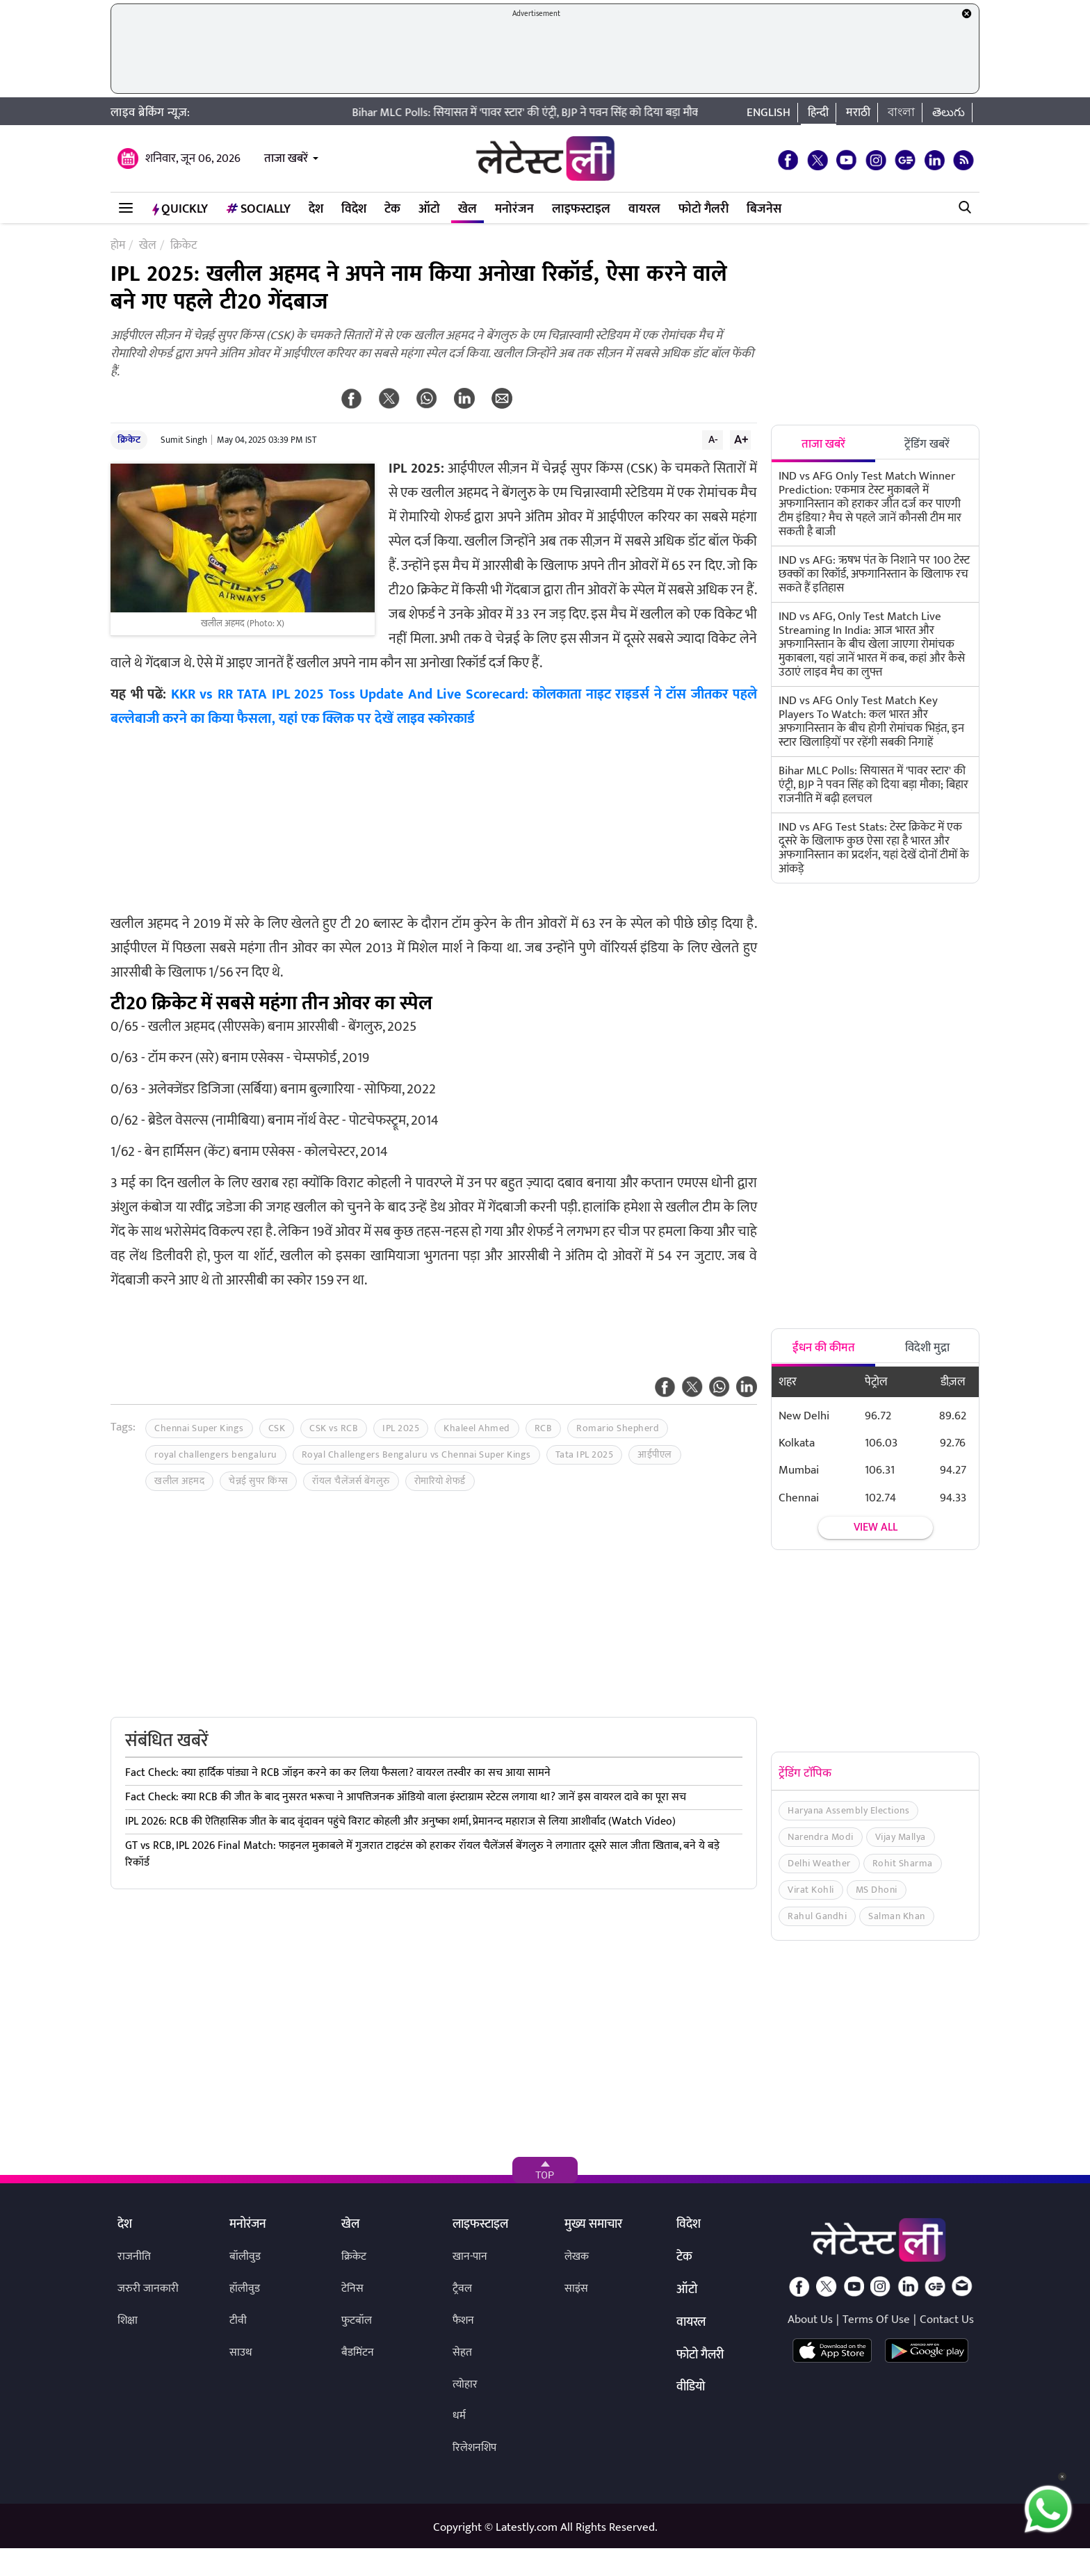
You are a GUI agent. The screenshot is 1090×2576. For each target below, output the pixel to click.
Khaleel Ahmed (477, 1428)
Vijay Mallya (900, 1837)
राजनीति (134, 2256)
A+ (741, 439)
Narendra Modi (821, 1837)
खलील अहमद (179, 1481)
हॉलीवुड (244, 2288)
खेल (467, 209)
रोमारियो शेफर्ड (440, 1481)
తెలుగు (948, 112)
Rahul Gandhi (817, 1916)
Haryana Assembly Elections (848, 1810)
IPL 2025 (400, 1428)
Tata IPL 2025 (584, 1454)
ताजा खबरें (286, 158)
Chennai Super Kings (199, 1428)
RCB (544, 1428)
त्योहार (465, 2384)
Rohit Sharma (902, 1863)
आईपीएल (654, 1454)
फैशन (463, 2320)
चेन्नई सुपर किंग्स (258, 1481)
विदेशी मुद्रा (927, 1348)
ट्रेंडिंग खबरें (927, 444)
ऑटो (429, 209)
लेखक (576, 2256)
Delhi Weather (819, 1863)
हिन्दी (818, 112)
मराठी (858, 112)
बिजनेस (764, 209)
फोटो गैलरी (703, 209)
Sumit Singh (184, 440)
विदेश (353, 209)
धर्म (459, 2415)
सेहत (462, 2352)
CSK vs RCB (333, 1428)
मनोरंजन (514, 209)
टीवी (238, 2320)
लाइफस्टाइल (581, 209)
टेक (392, 209)
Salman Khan (896, 1916)
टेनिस (352, 2288)
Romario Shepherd (617, 1428)
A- (713, 439)
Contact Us (947, 2319)
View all (875, 1527)
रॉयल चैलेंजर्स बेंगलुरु (351, 1481)
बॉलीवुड (245, 2256)
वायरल (644, 209)
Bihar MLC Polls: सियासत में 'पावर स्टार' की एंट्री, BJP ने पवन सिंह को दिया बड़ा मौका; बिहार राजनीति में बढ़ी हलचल (607, 112)
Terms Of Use (876, 2319)
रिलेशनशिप (474, 2447)
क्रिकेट (128, 440)
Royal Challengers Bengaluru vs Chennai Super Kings (416, 1454)
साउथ (240, 2352)
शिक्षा (127, 2320)
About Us (810, 2319)
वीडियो (690, 2388)
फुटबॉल (356, 2320)
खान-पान (470, 2256)
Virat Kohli (811, 1890)
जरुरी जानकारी (148, 2288)
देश (316, 209)
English (768, 112)
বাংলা (901, 112)
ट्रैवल (462, 2288)
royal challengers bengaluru (215, 1454)
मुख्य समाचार (593, 2225)
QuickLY (180, 209)
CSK (277, 1428)
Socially (258, 209)
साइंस (576, 2288)
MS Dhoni (876, 1890)
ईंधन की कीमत (823, 1348)
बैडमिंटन (357, 2352)
